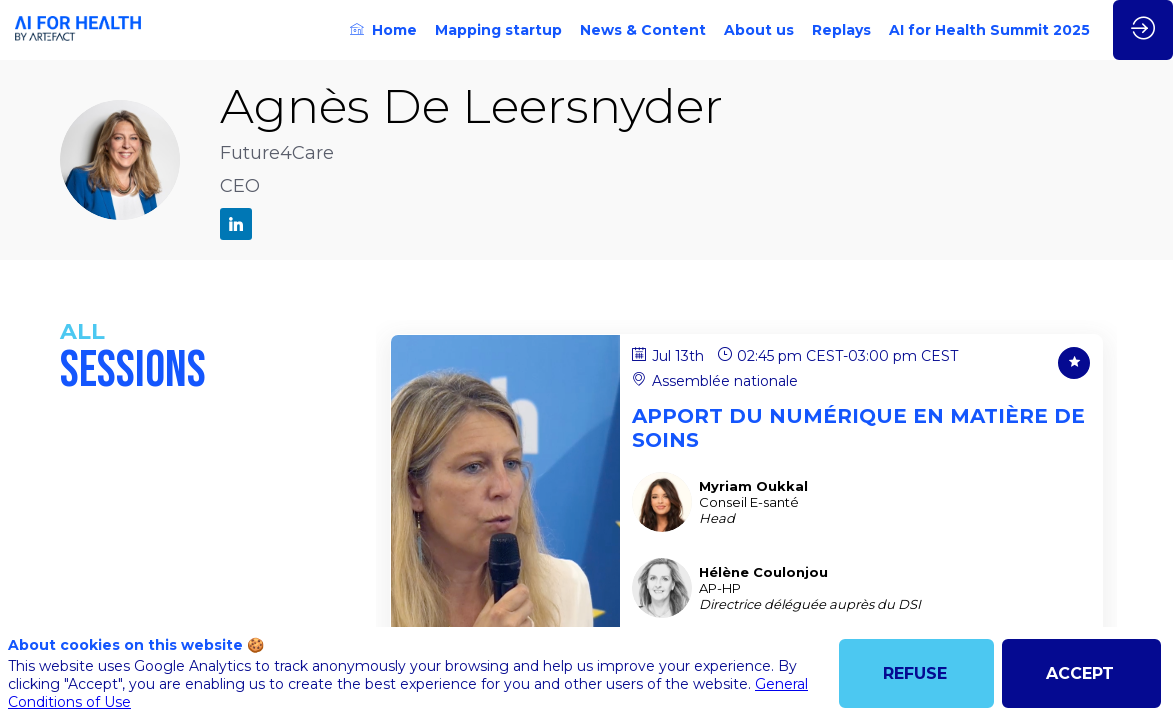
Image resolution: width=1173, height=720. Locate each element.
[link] (383, 30)
